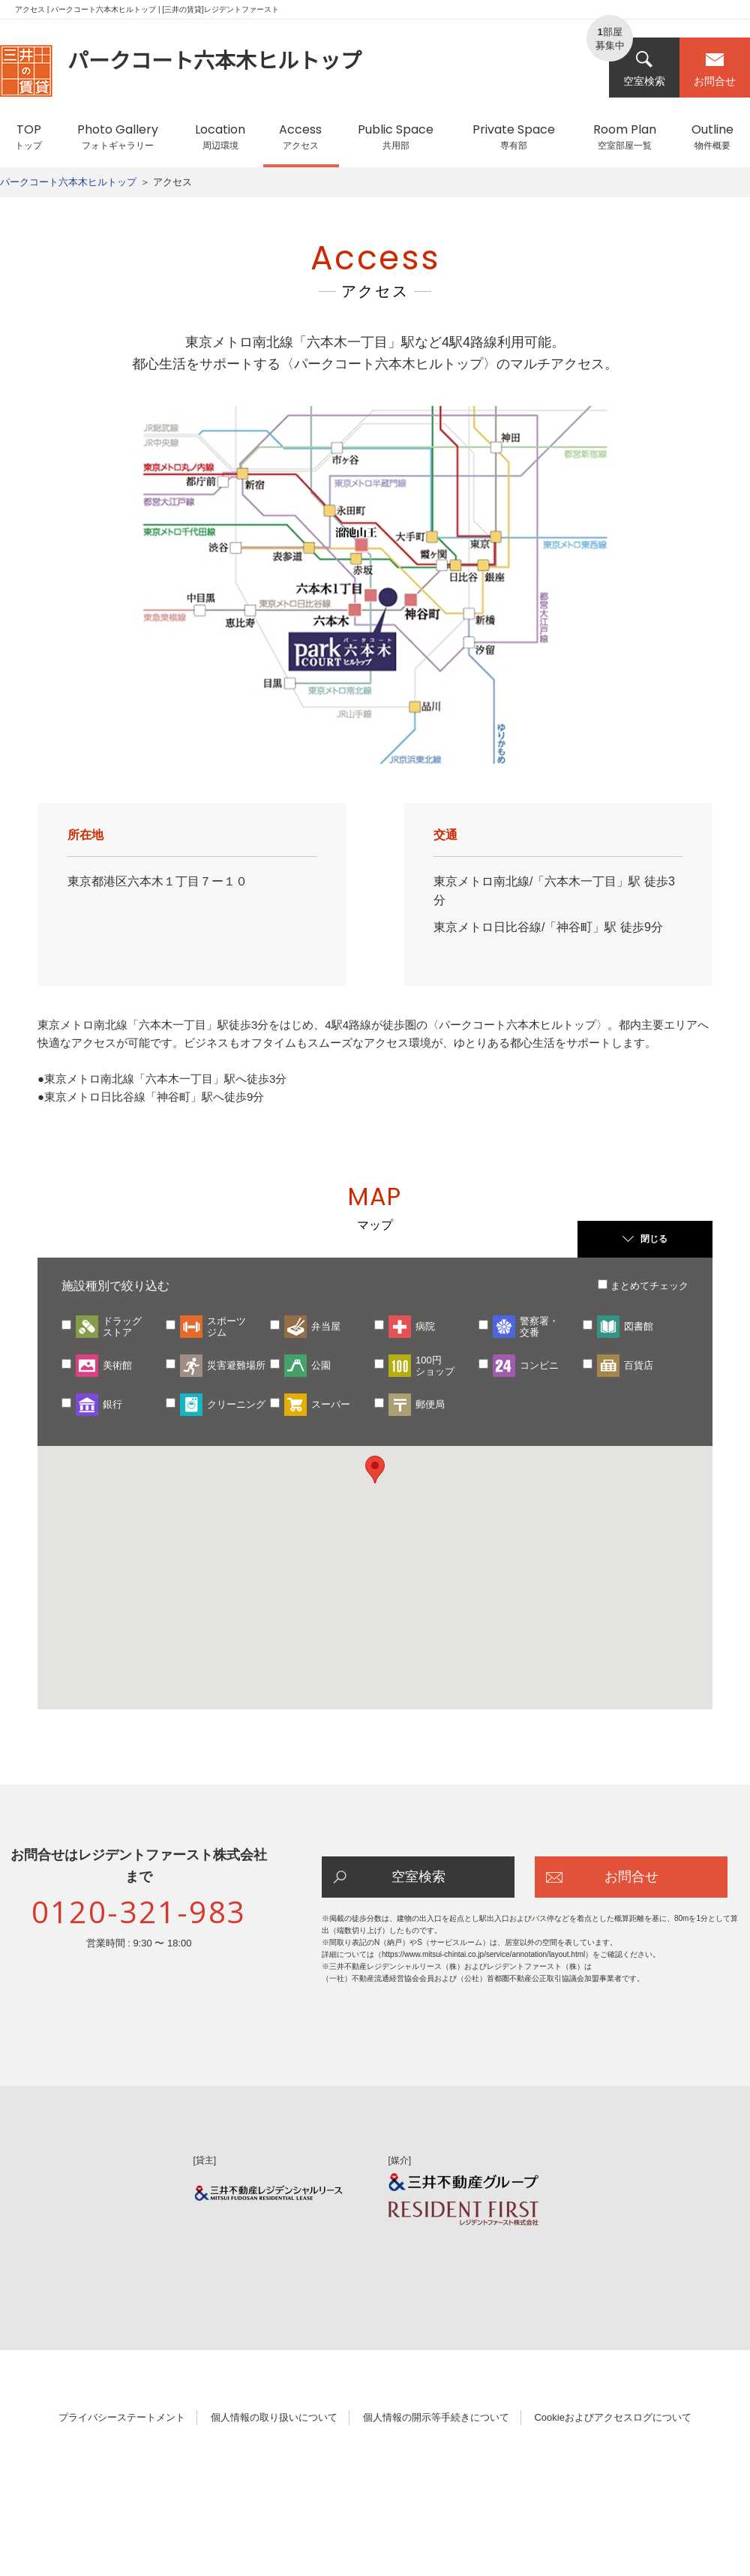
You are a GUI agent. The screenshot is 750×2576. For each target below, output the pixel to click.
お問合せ (715, 68)
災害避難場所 (236, 1365)
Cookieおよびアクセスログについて (612, 2417)
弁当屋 (325, 1326)
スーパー (330, 1404)
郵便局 (430, 1404)
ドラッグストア (122, 1326)
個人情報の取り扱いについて (274, 2417)
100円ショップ (435, 1365)
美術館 (117, 1365)
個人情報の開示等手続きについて (436, 2417)
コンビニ (539, 1365)
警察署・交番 (539, 1326)
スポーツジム (226, 1326)
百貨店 (638, 1365)
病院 (425, 1326)
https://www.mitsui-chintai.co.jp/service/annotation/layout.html (483, 1954)
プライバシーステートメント (121, 2417)
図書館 (638, 1326)
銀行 (112, 1404)
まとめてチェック (649, 1285)
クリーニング (236, 1404)
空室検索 (644, 68)
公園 (321, 1365)
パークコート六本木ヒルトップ (68, 182)
